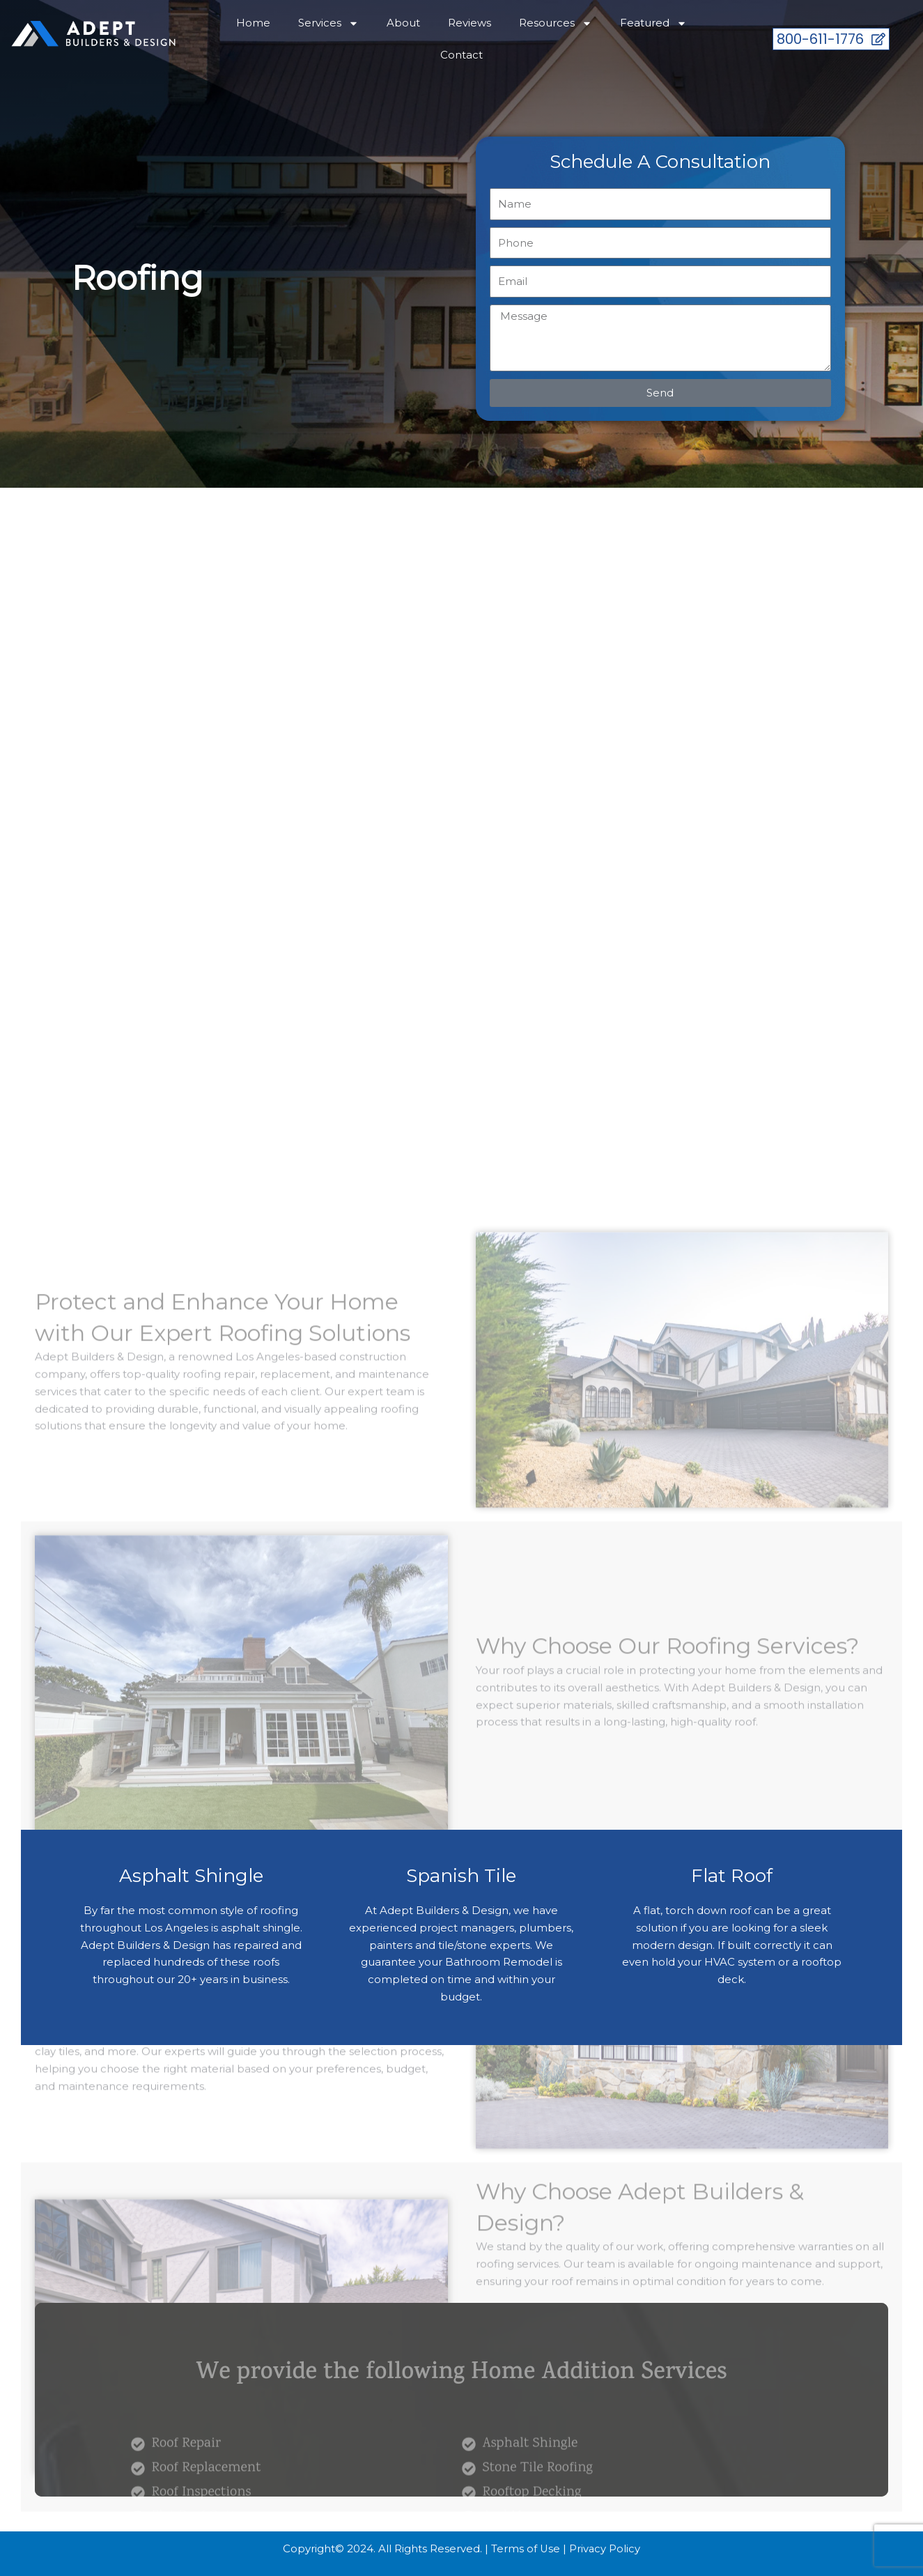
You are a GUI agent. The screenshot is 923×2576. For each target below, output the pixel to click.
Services (328, 23)
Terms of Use (525, 2548)
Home (253, 22)
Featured (653, 23)
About (403, 22)
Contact (461, 54)
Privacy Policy (605, 2548)
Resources (555, 23)
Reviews (469, 22)
